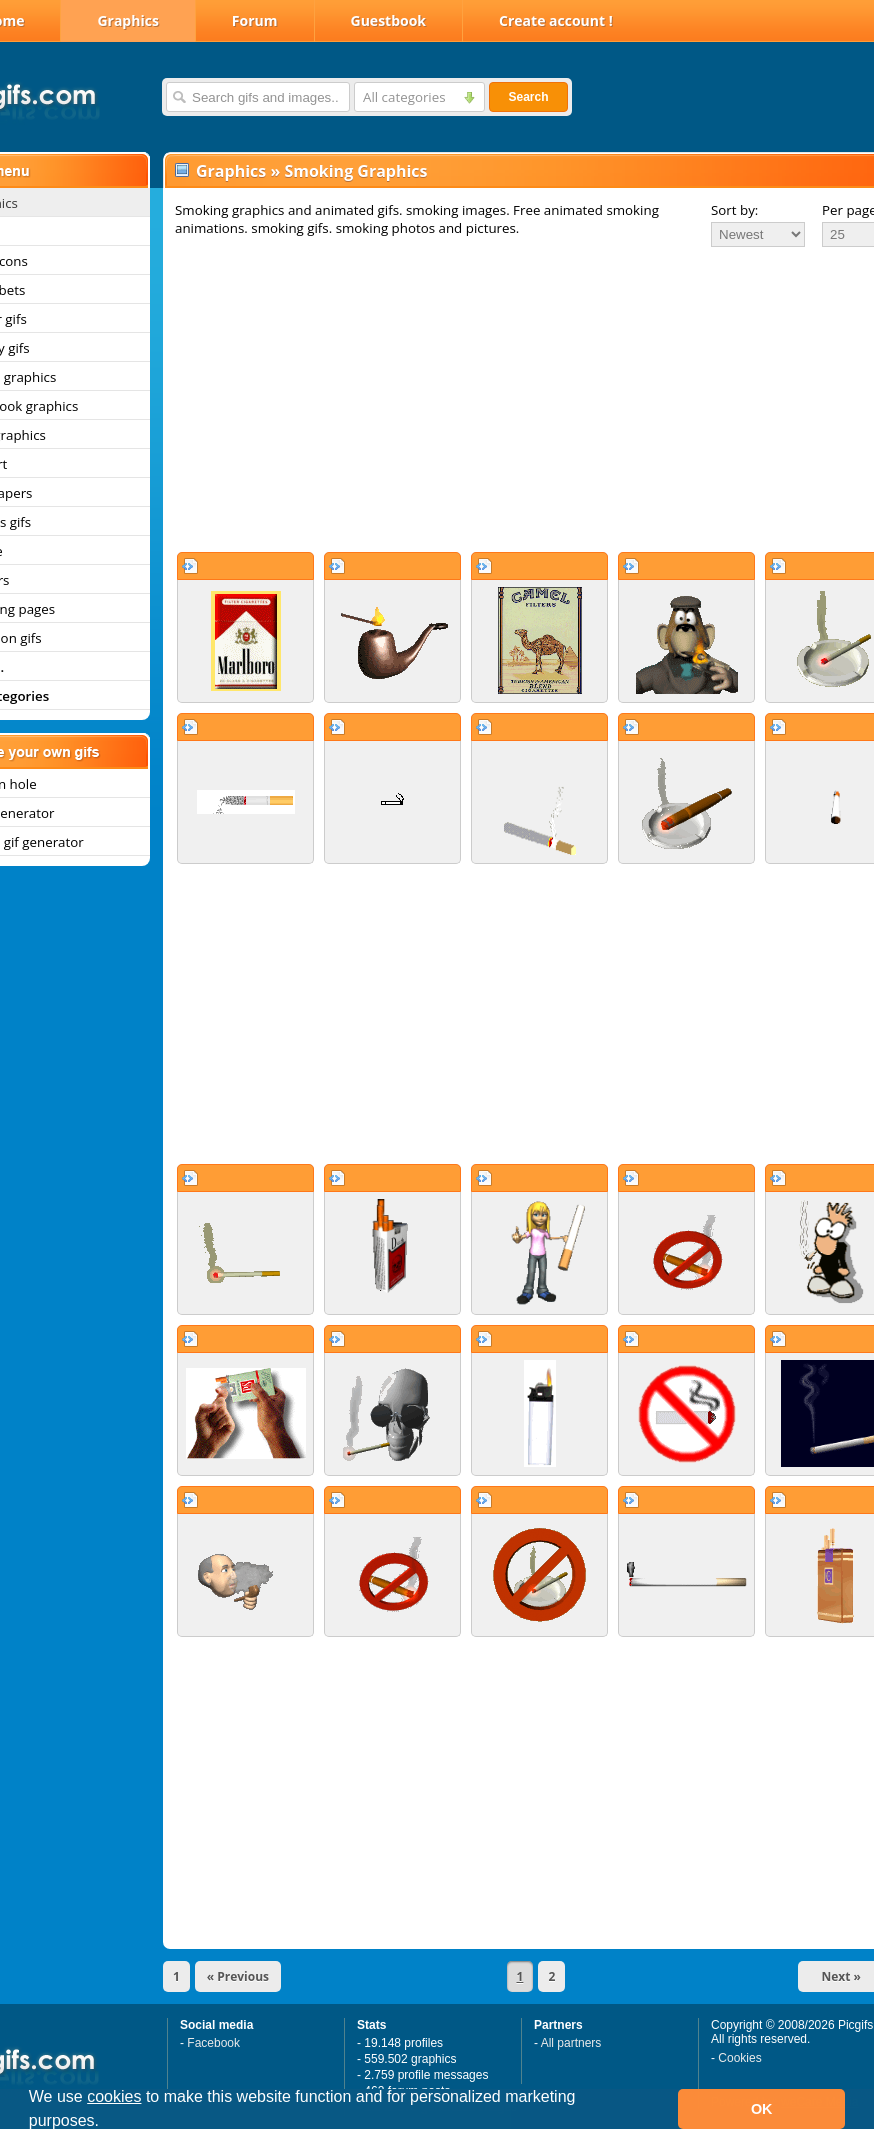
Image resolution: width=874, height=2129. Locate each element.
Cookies (739, 2058)
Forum (255, 20)
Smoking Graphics (355, 171)
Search (528, 97)
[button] (107, 2123)
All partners (571, 2043)
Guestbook (389, 20)
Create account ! (556, 20)
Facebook (213, 2043)
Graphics (127, 20)
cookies (114, 2096)
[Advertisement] (498, 399)
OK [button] (762, 2109)
